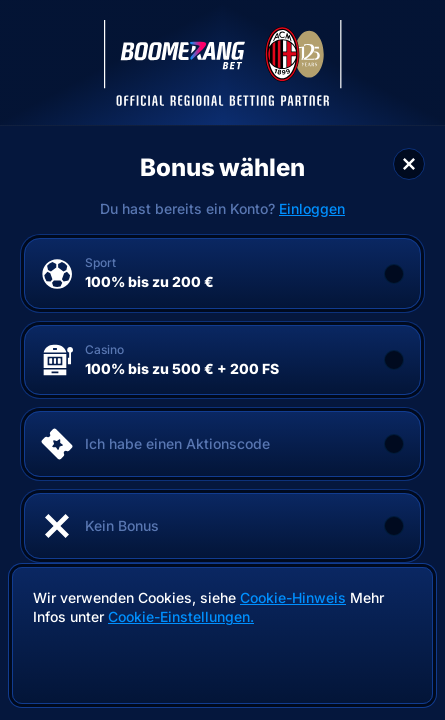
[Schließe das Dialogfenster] (409, 164)
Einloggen (312, 209)
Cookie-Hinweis (293, 597)
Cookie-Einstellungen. (181, 617)
